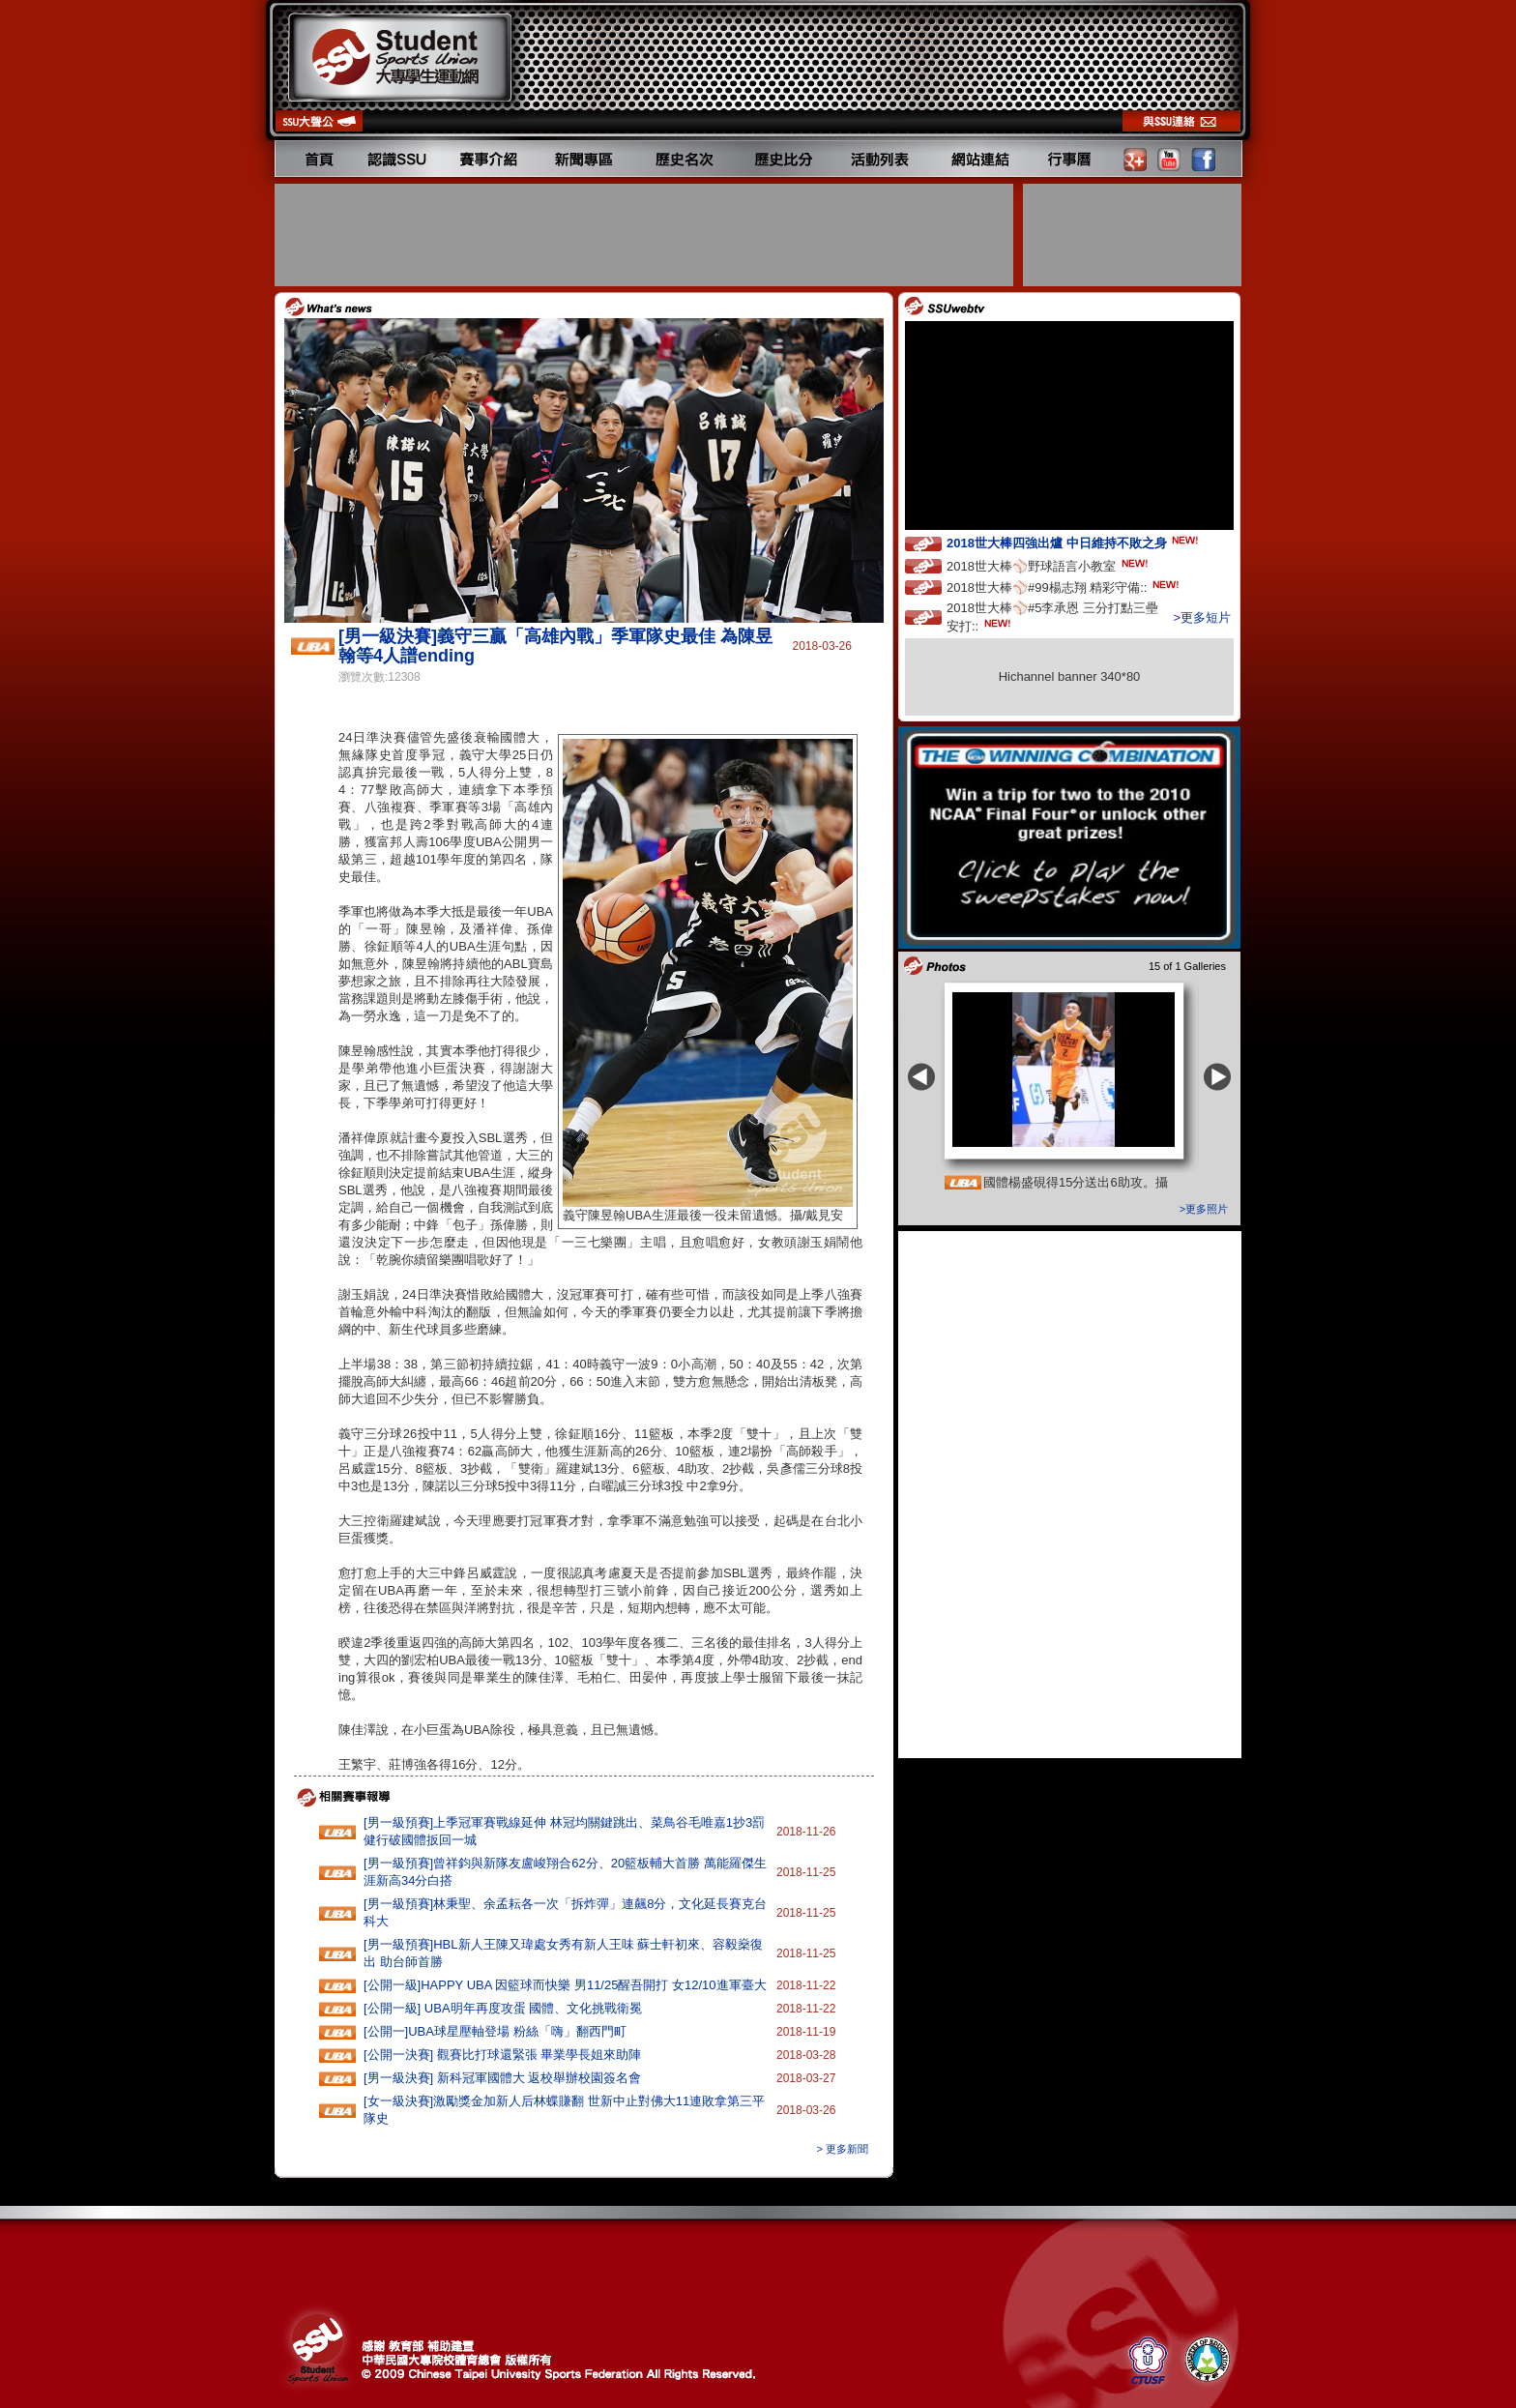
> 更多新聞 (842, 2149)
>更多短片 (1202, 617)
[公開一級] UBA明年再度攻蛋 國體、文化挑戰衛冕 (503, 2008)
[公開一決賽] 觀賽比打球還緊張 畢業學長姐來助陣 (502, 2054)
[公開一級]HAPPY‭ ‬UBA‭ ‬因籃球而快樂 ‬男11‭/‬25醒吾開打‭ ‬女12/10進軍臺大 (565, 1985)
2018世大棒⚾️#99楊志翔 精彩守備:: (1064, 586)
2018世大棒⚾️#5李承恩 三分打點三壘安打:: (1052, 617)
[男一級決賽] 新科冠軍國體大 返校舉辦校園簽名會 (502, 2077)
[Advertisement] (646, 235)
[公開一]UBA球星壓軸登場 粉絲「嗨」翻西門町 (495, 2031)
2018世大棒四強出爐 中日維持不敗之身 (1074, 542)
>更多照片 (1204, 1209)
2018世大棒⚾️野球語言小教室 (1049, 565)
